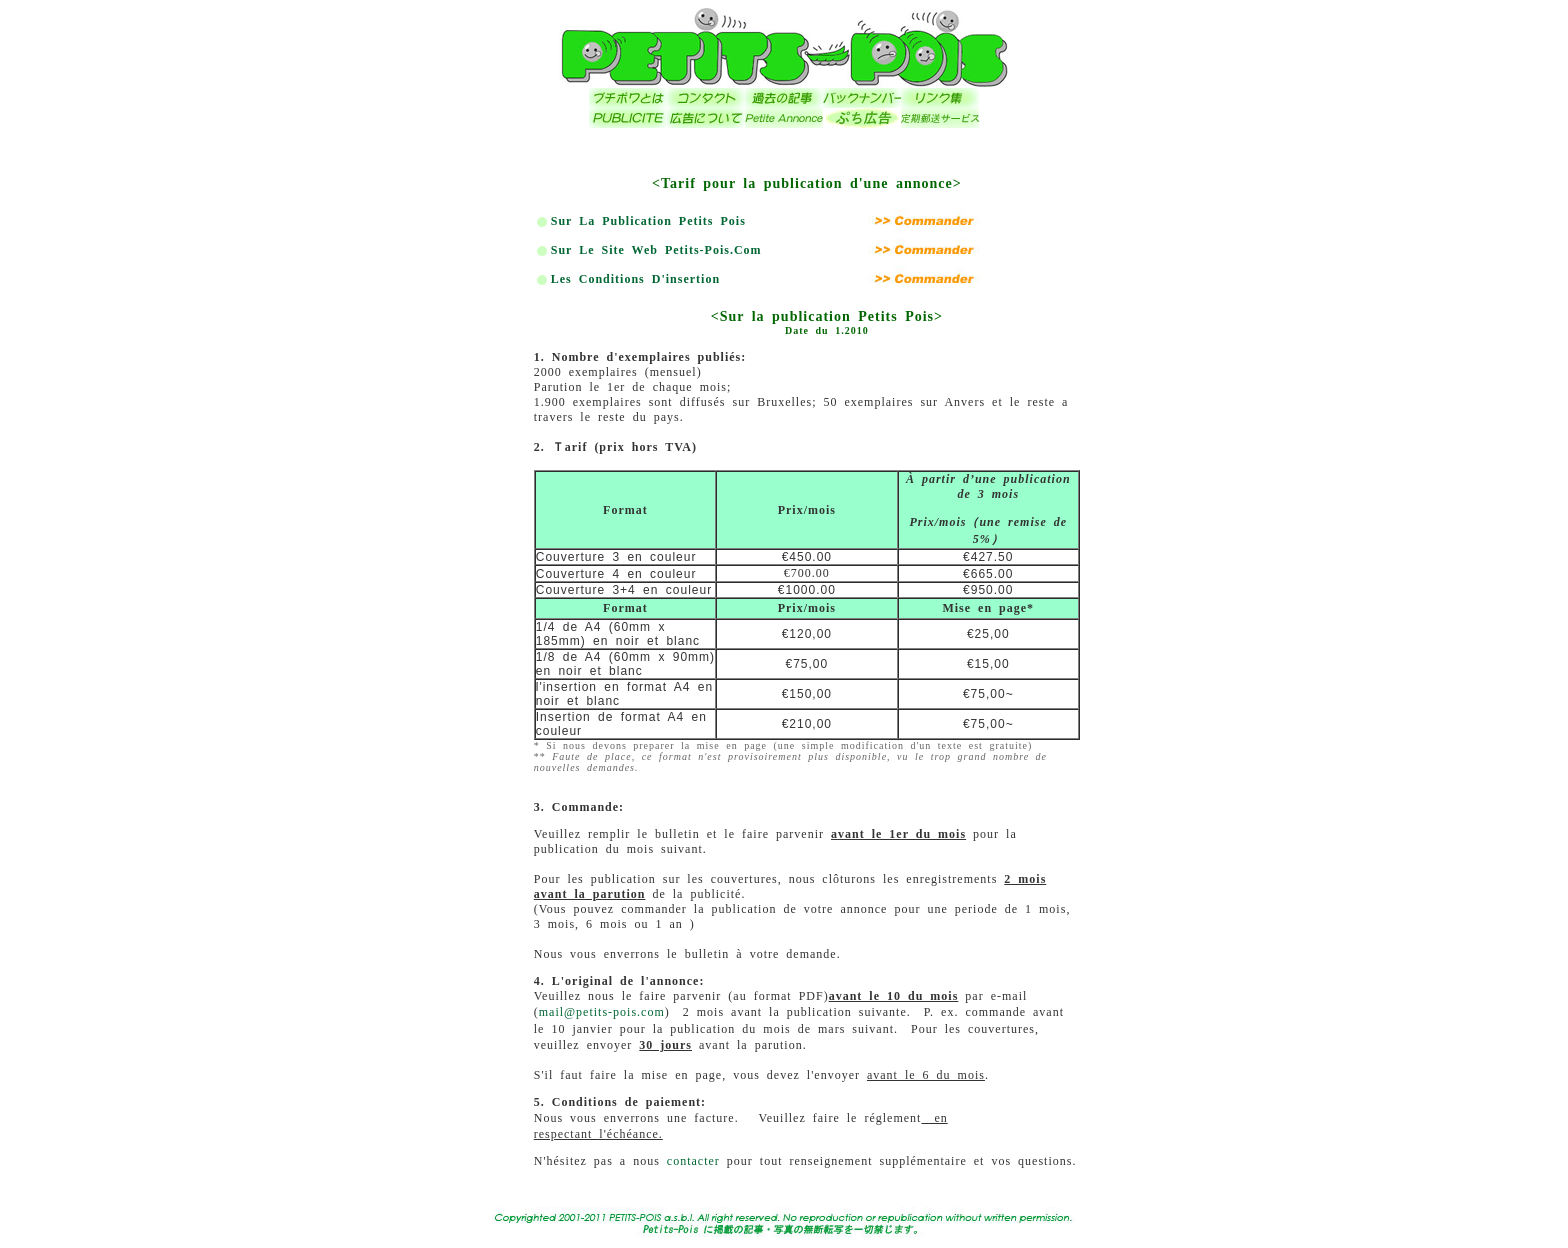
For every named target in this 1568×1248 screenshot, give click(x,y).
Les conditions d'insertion (635, 279)
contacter (693, 1161)
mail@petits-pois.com (602, 1012)
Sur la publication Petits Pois (648, 221)
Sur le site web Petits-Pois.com (656, 250)
